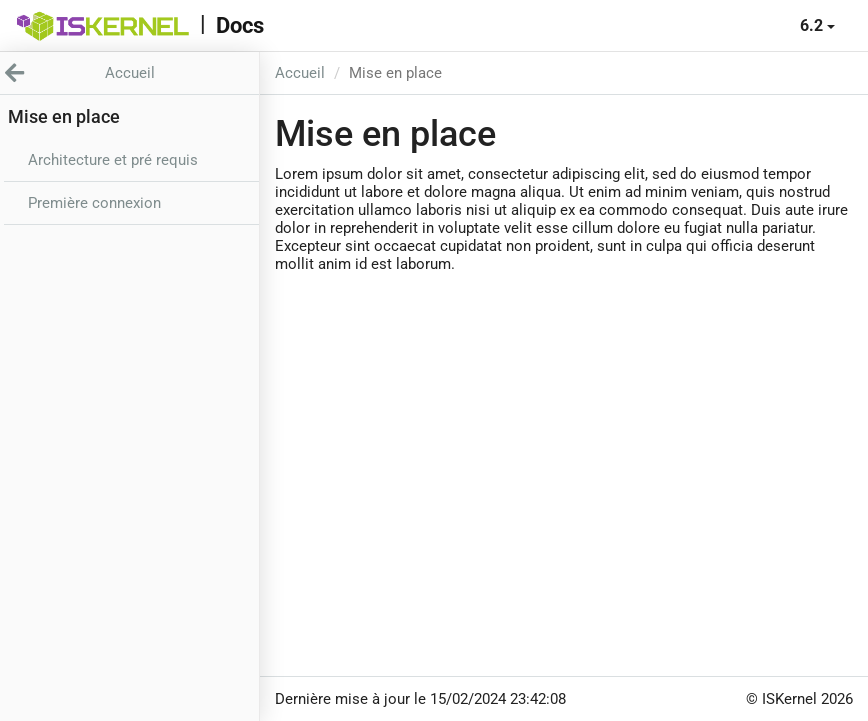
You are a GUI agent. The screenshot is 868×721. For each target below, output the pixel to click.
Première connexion (94, 203)
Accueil (300, 73)
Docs (240, 25)
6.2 (817, 25)
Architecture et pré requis (113, 160)
